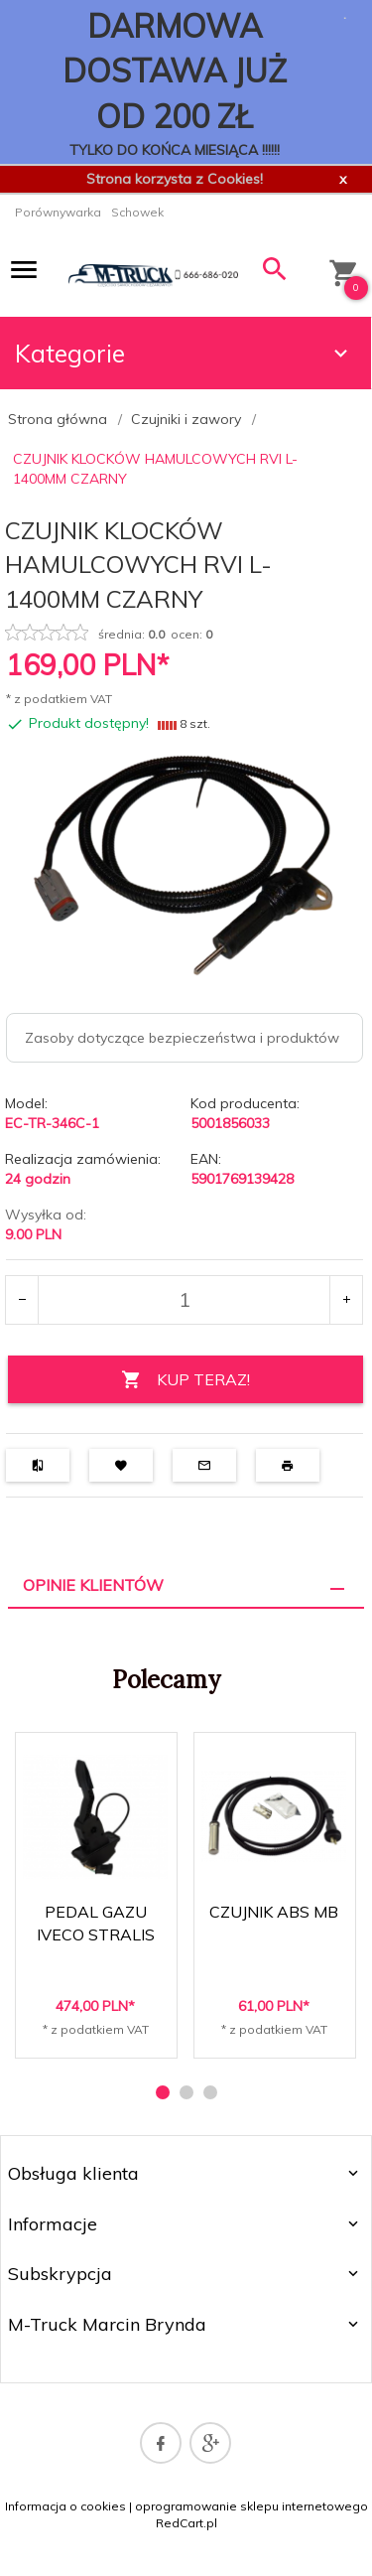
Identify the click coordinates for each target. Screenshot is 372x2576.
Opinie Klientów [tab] (93, 1585)
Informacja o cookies (65, 2506)
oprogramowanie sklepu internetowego (251, 2506)
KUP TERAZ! (185, 1379)
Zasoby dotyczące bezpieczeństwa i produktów (182, 1038)
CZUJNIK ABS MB (273, 1912)
